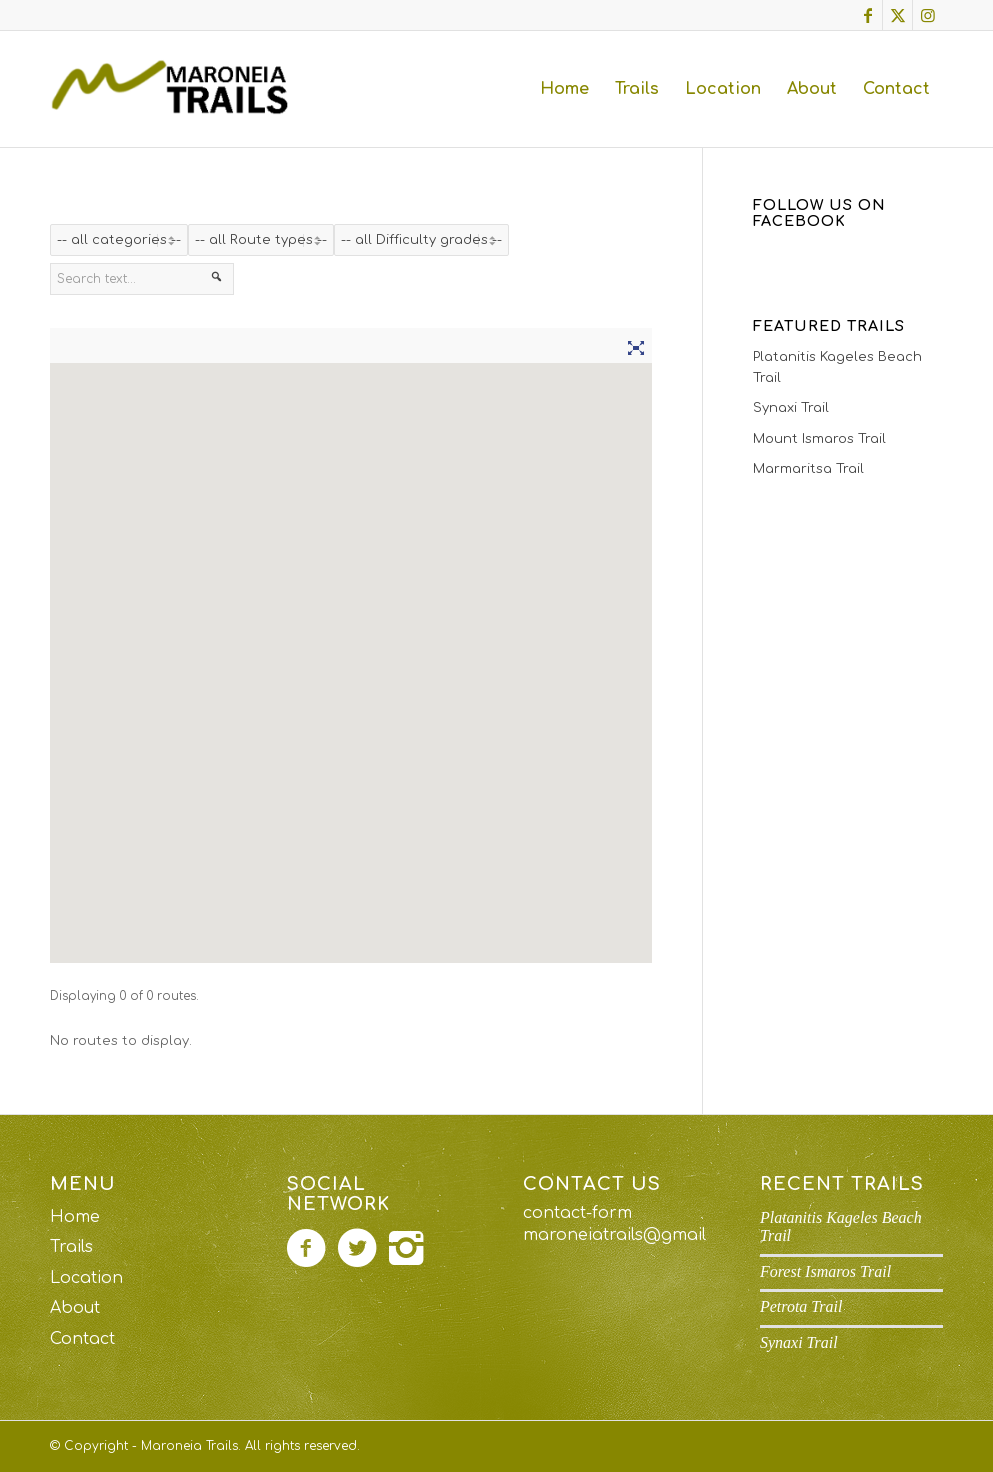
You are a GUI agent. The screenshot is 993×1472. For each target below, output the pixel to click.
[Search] (217, 281)
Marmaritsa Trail (808, 469)
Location (86, 1278)
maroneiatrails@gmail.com (634, 1235)
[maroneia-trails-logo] (176, 89)
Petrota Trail (801, 1306)
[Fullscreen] (636, 345)
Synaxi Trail (791, 408)
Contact (82, 1339)
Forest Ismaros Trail (825, 1271)
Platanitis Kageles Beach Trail (837, 367)
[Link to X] (897, 15)
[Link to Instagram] (928, 15)
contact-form (577, 1213)
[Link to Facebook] (867, 15)
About (75, 1308)
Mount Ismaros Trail (819, 439)
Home (75, 1217)
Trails (71, 1247)
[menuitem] (564, 89)
